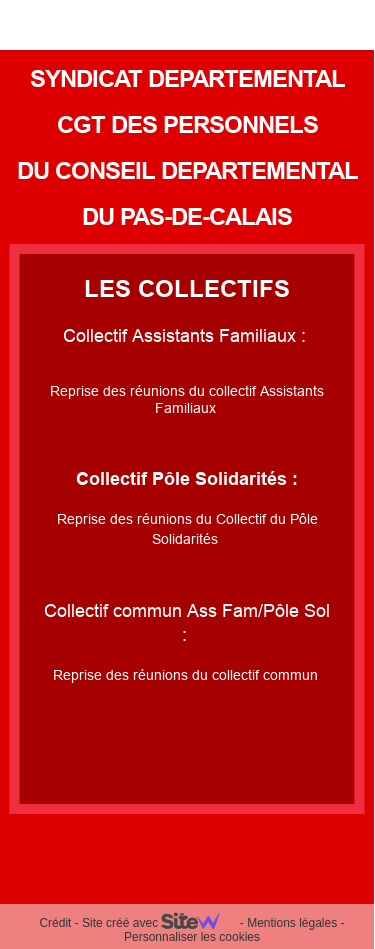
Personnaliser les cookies (192, 937)
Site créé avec (159, 923)
